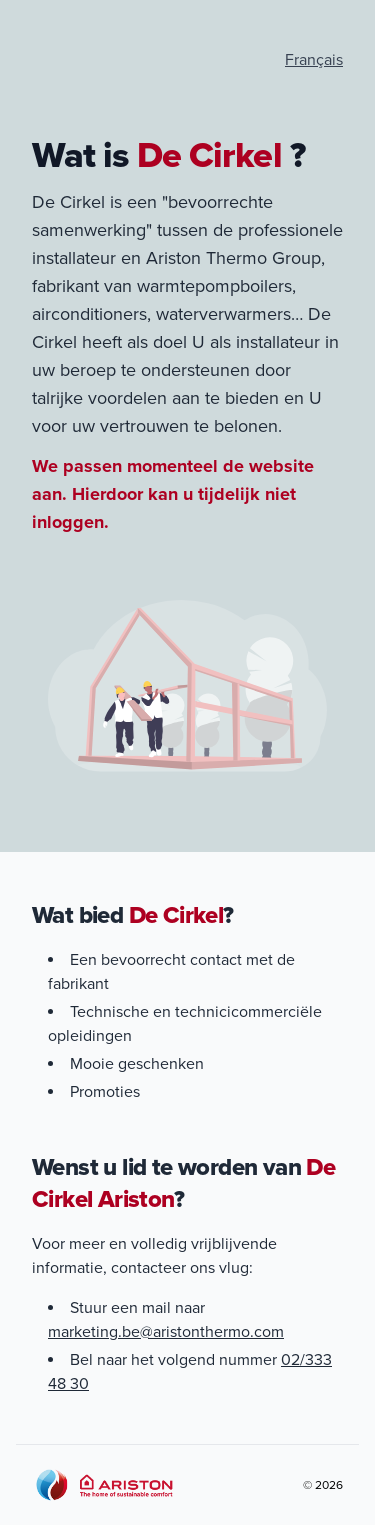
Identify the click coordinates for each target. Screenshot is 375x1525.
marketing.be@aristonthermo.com (166, 1332)
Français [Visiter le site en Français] (314, 60)
